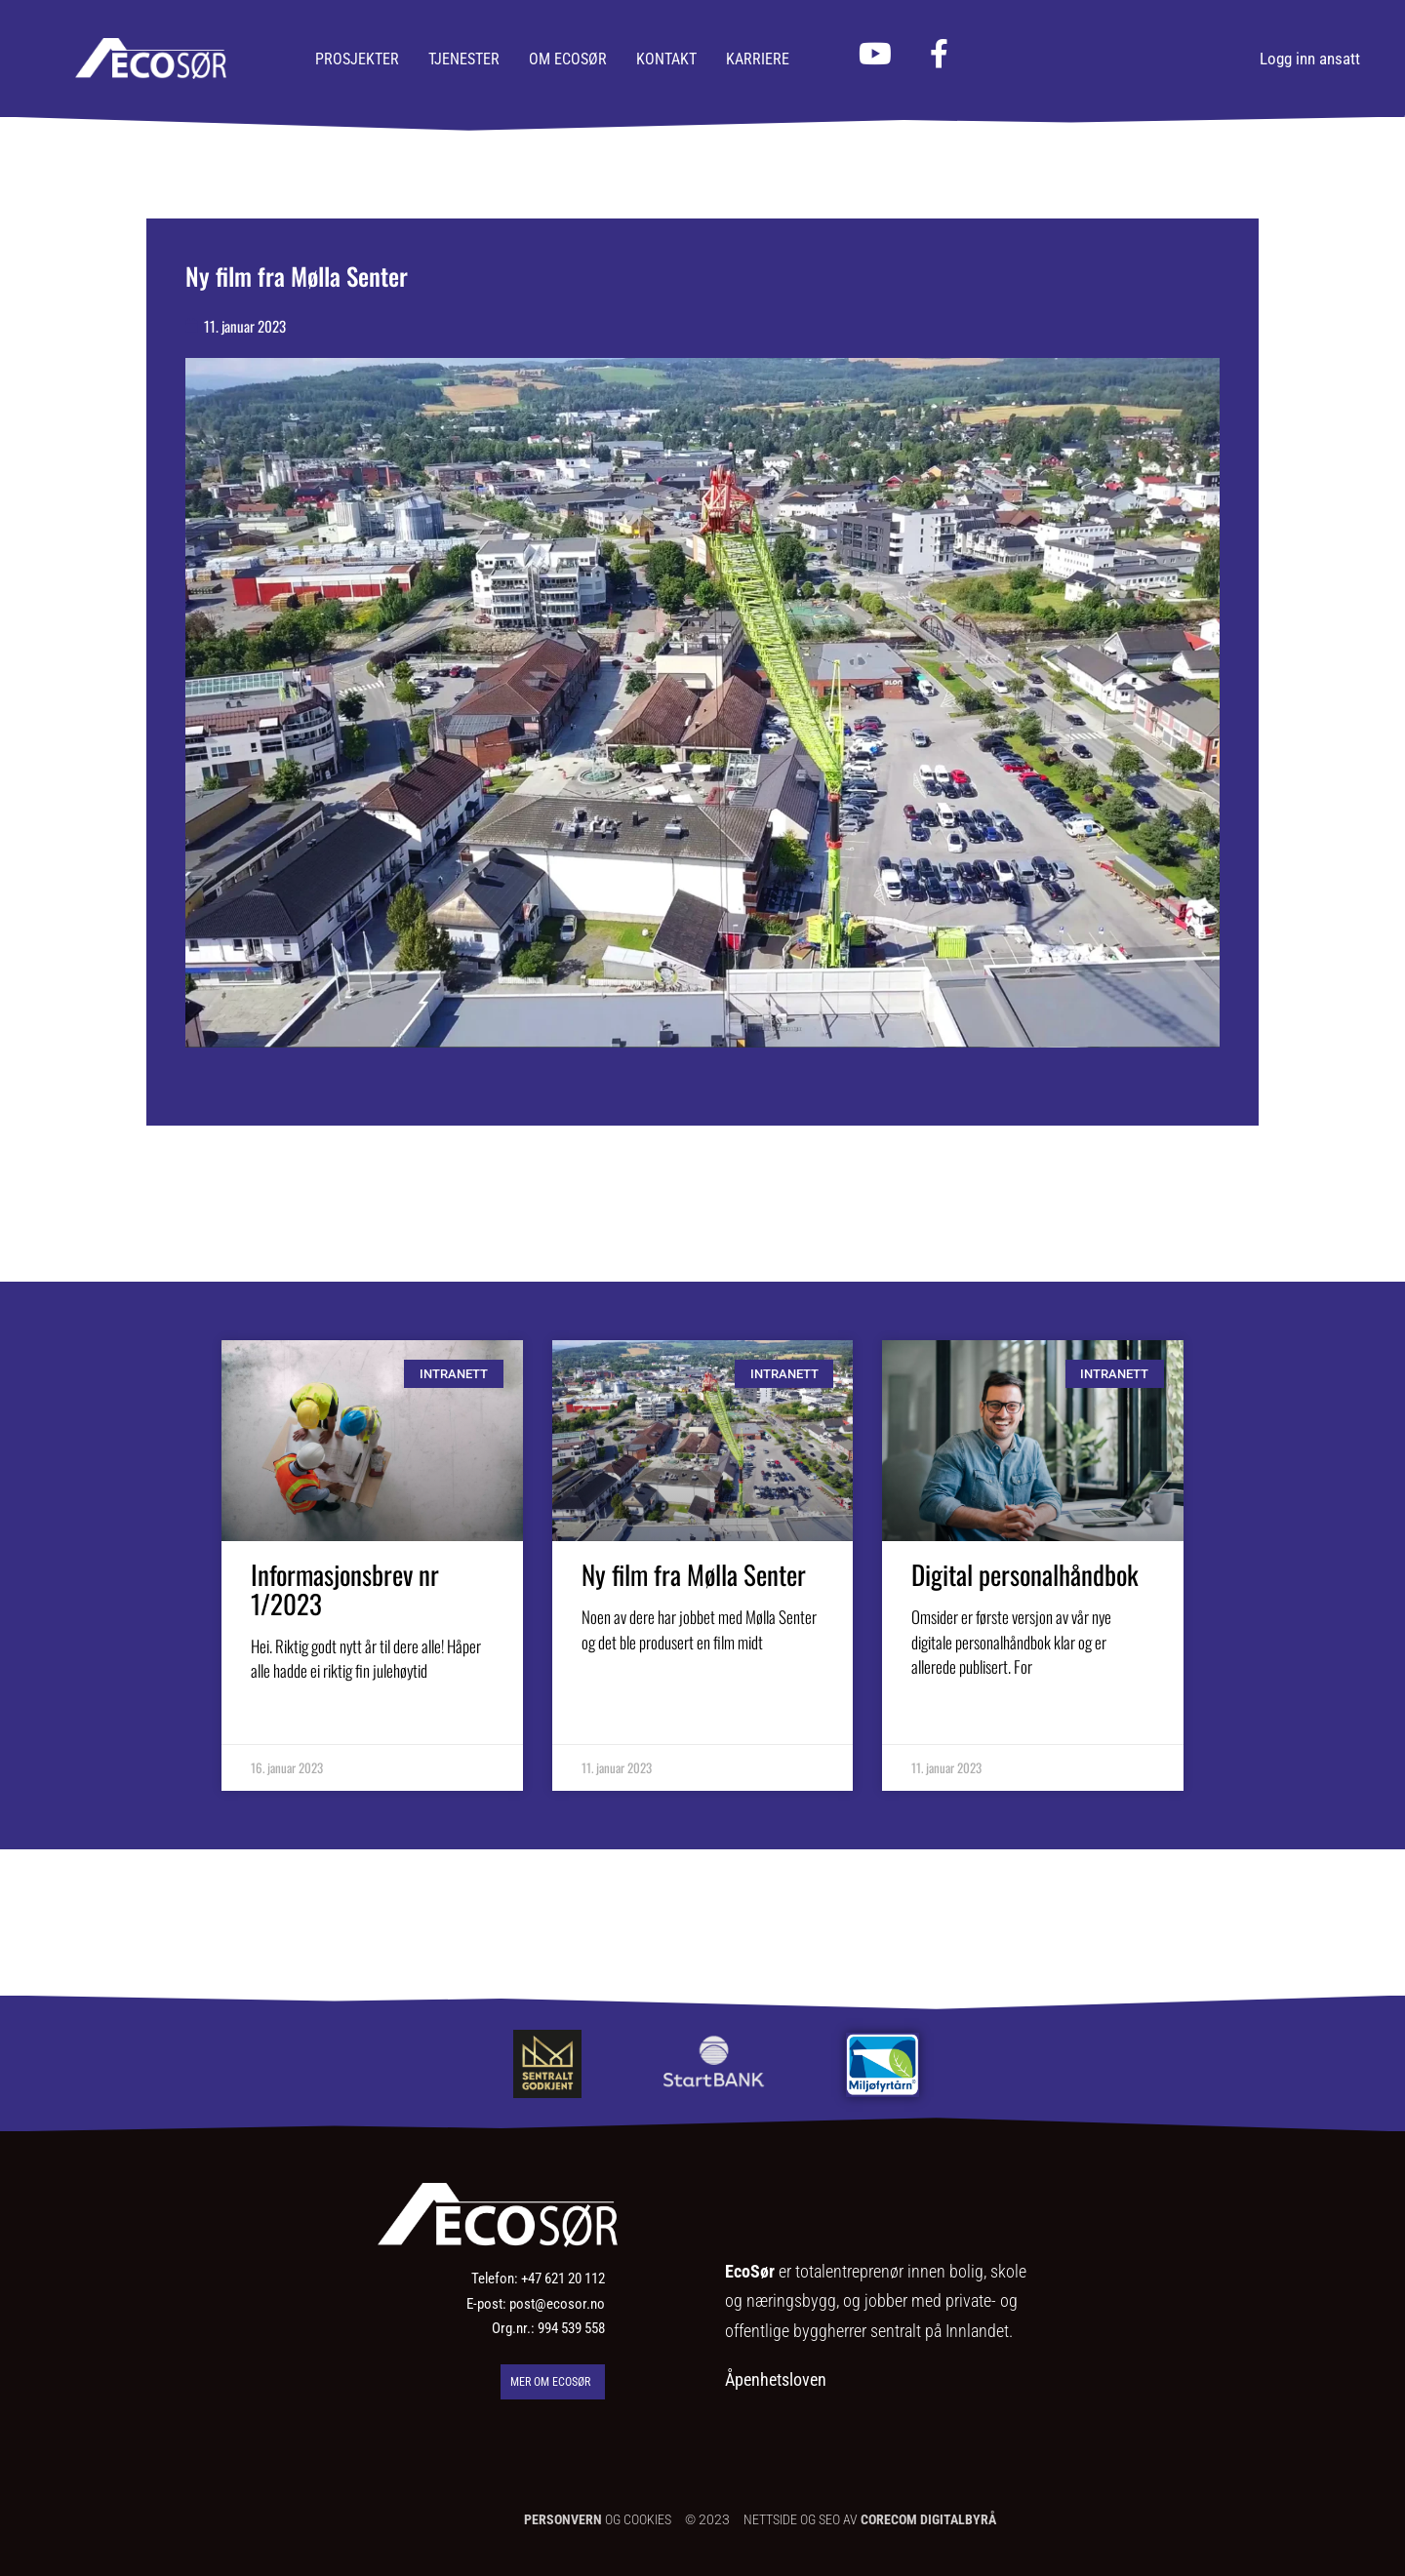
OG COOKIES (597, 2519)
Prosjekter (357, 59)
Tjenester (464, 59)
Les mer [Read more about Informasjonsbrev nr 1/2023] (277, 1727)
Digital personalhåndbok (1025, 1574)
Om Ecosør (568, 59)
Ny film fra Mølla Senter (694, 1574)
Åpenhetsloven (775, 2379)
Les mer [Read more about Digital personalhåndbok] (938, 1723)
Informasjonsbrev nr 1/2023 (345, 1589)
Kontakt (666, 59)
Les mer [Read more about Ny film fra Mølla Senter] (608, 1697)
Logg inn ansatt (1310, 58)
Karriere (757, 59)
